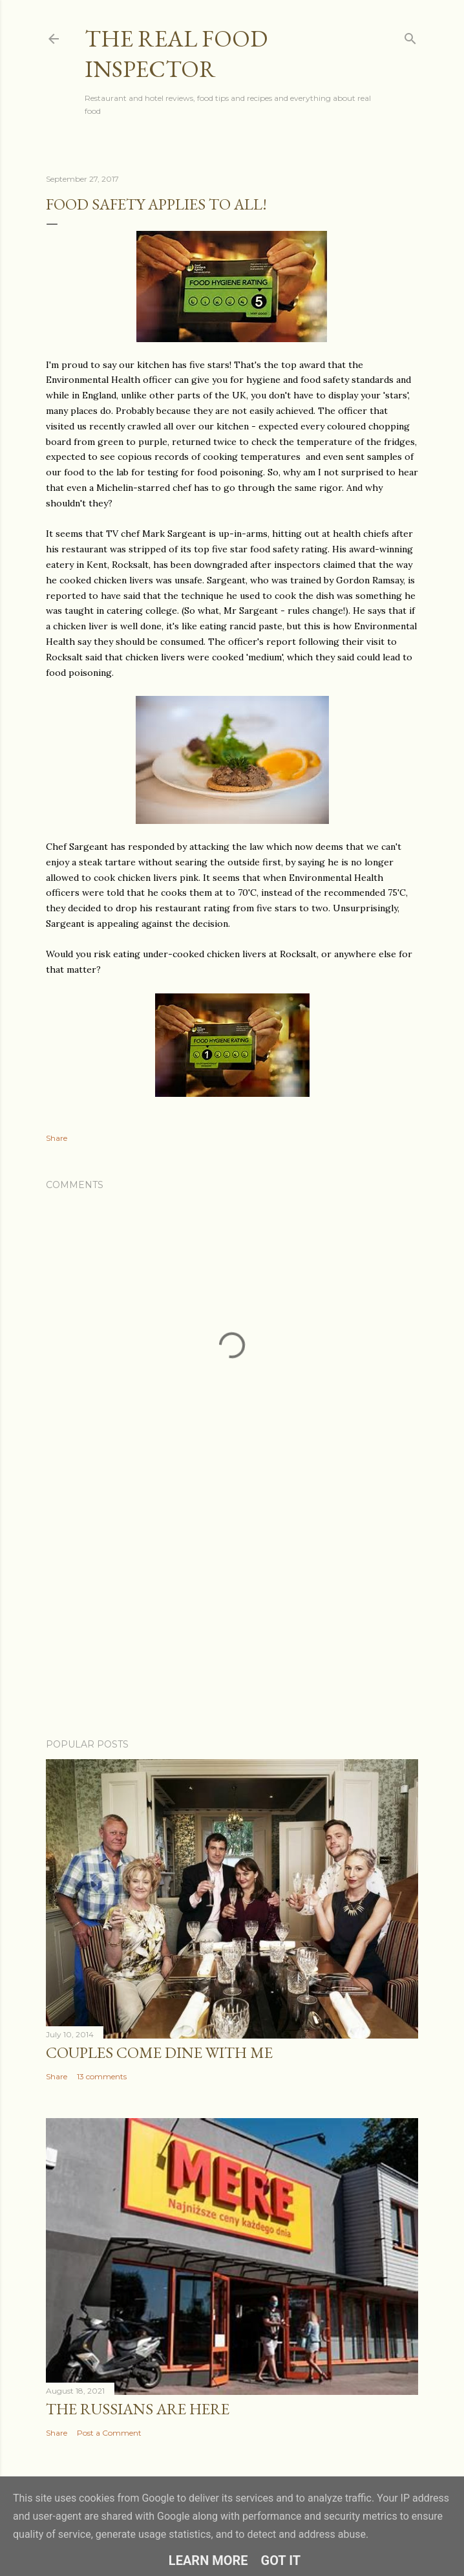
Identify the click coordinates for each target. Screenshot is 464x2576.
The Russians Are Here (137, 2409)
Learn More (208, 2560)
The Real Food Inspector (176, 53)
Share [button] (56, 1138)
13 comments (102, 2076)
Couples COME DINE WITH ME (159, 2052)
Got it (281, 2560)
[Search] (410, 36)
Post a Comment (109, 2433)
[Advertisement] (232, 1615)
